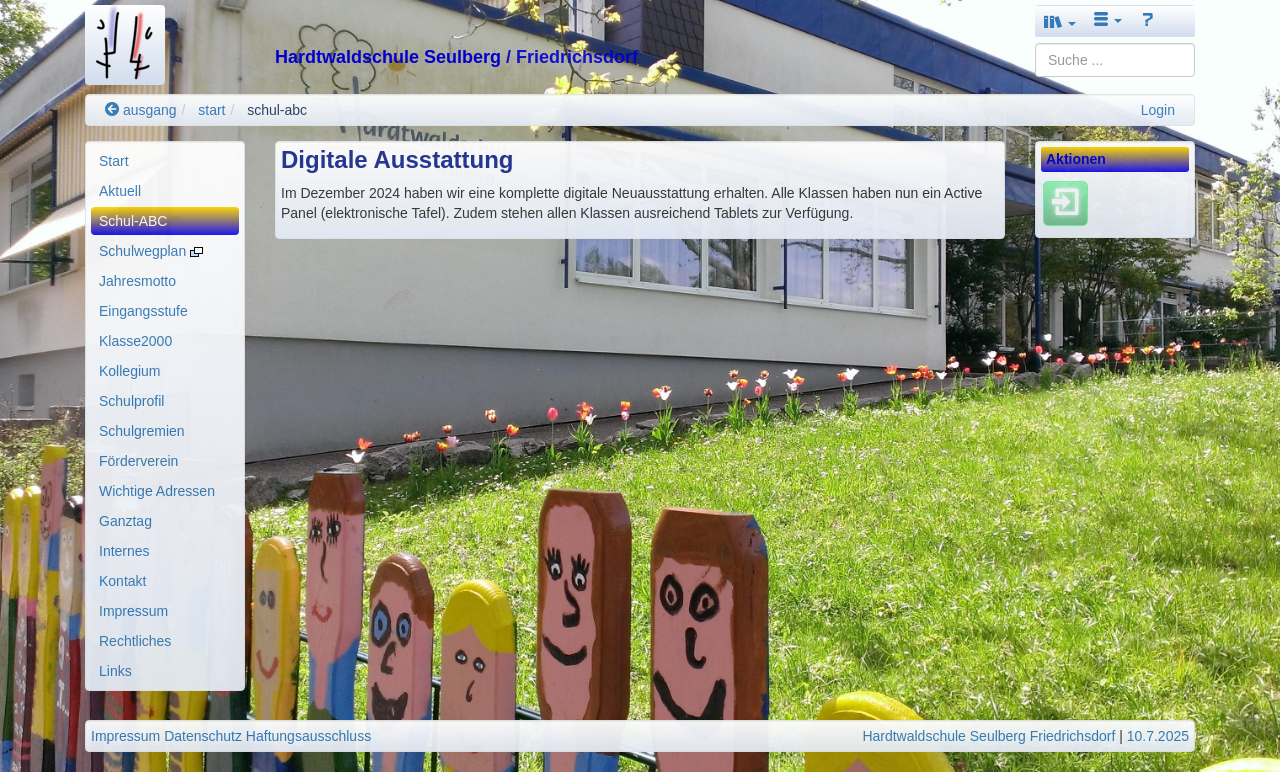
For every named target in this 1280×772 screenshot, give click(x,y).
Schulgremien (142, 431)
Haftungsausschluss (308, 736)
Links (115, 671)
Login (1158, 110)
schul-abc (277, 110)
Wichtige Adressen (157, 491)
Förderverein (138, 461)
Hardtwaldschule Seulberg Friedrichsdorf (988, 736)
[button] (1060, 21)
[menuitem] (165, 161)
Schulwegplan (151, 251)
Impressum (133, 611)
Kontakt (122, 581)
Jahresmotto (137, 281)
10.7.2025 (1158, 736)
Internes (124, 551)
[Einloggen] (1065, 203)
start (211, 110)
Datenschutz (203, 736)
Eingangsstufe (143, 311)
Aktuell (120, 191)
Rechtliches (135, 641)
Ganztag (125, 521)
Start (114, 161)
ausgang (141, 110)
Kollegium (129, 371)
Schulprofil (131, 401)
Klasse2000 (135, 341)
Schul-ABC (133, 221)
